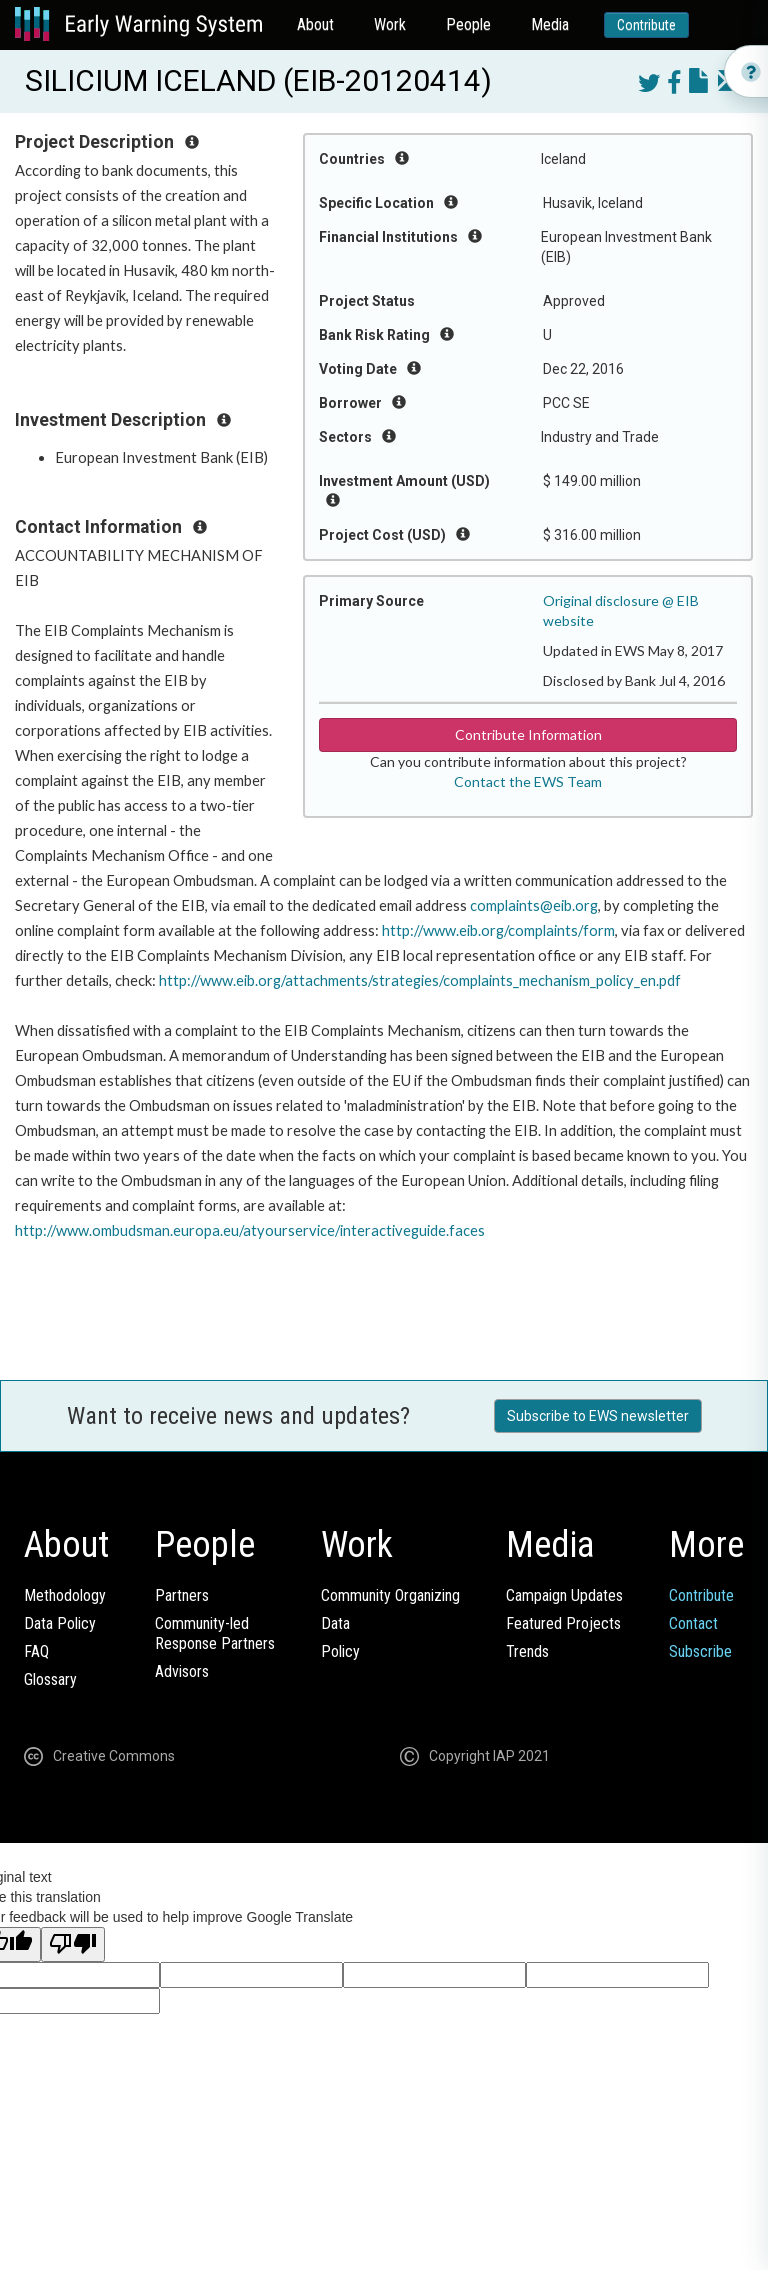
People (468, 24)
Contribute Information (528, 734)
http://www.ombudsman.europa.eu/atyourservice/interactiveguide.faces (250, 1230)
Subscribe (700, 1651)
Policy (340, 1651)
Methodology (65, 1595)
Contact (693, 1623)
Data (335, 1623)
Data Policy (60, 1623)
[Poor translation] (73, 1944)
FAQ (36, 1651)
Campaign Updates (564, 1595)
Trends (527, 1651)
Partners (182, 1595)
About (315, 24)
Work (390, 24)
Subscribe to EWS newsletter (598, 1416)
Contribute (646, 25)
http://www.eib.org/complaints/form (498, 930)
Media (550, 24)
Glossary (50, 1679)
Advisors (182, 1671)
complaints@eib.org (534, 905)
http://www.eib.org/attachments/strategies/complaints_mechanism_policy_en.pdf (420, 980)
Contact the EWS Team (528, 781)
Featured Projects (563, 1623)
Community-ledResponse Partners (215, 1633)
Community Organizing (390, 1595)
